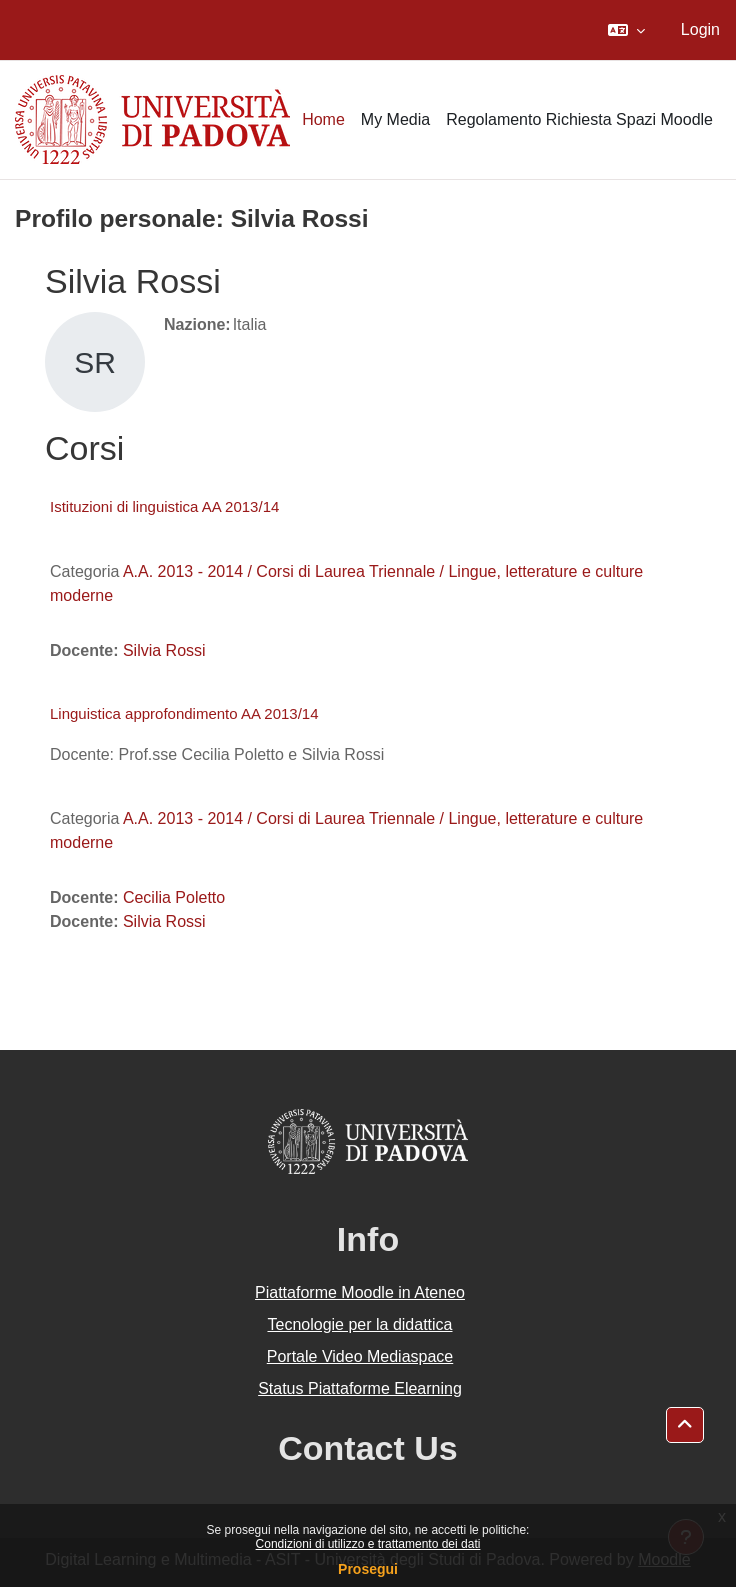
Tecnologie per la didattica (359, 1324)
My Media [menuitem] (395, 119)
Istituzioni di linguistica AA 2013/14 (164, 506)
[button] (626, 30)
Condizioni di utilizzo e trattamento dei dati (368, 1544)
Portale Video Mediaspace (360, 1356)
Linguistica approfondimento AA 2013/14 (184, 713)
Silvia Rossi (164, 650)
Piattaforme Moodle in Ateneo (360, 1292)
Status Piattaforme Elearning (360, 1388)
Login (700, 29)
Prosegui (368, 1569)
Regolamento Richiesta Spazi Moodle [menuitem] (579, 119)
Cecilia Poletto (174, 897)
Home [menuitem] (323, 119)
